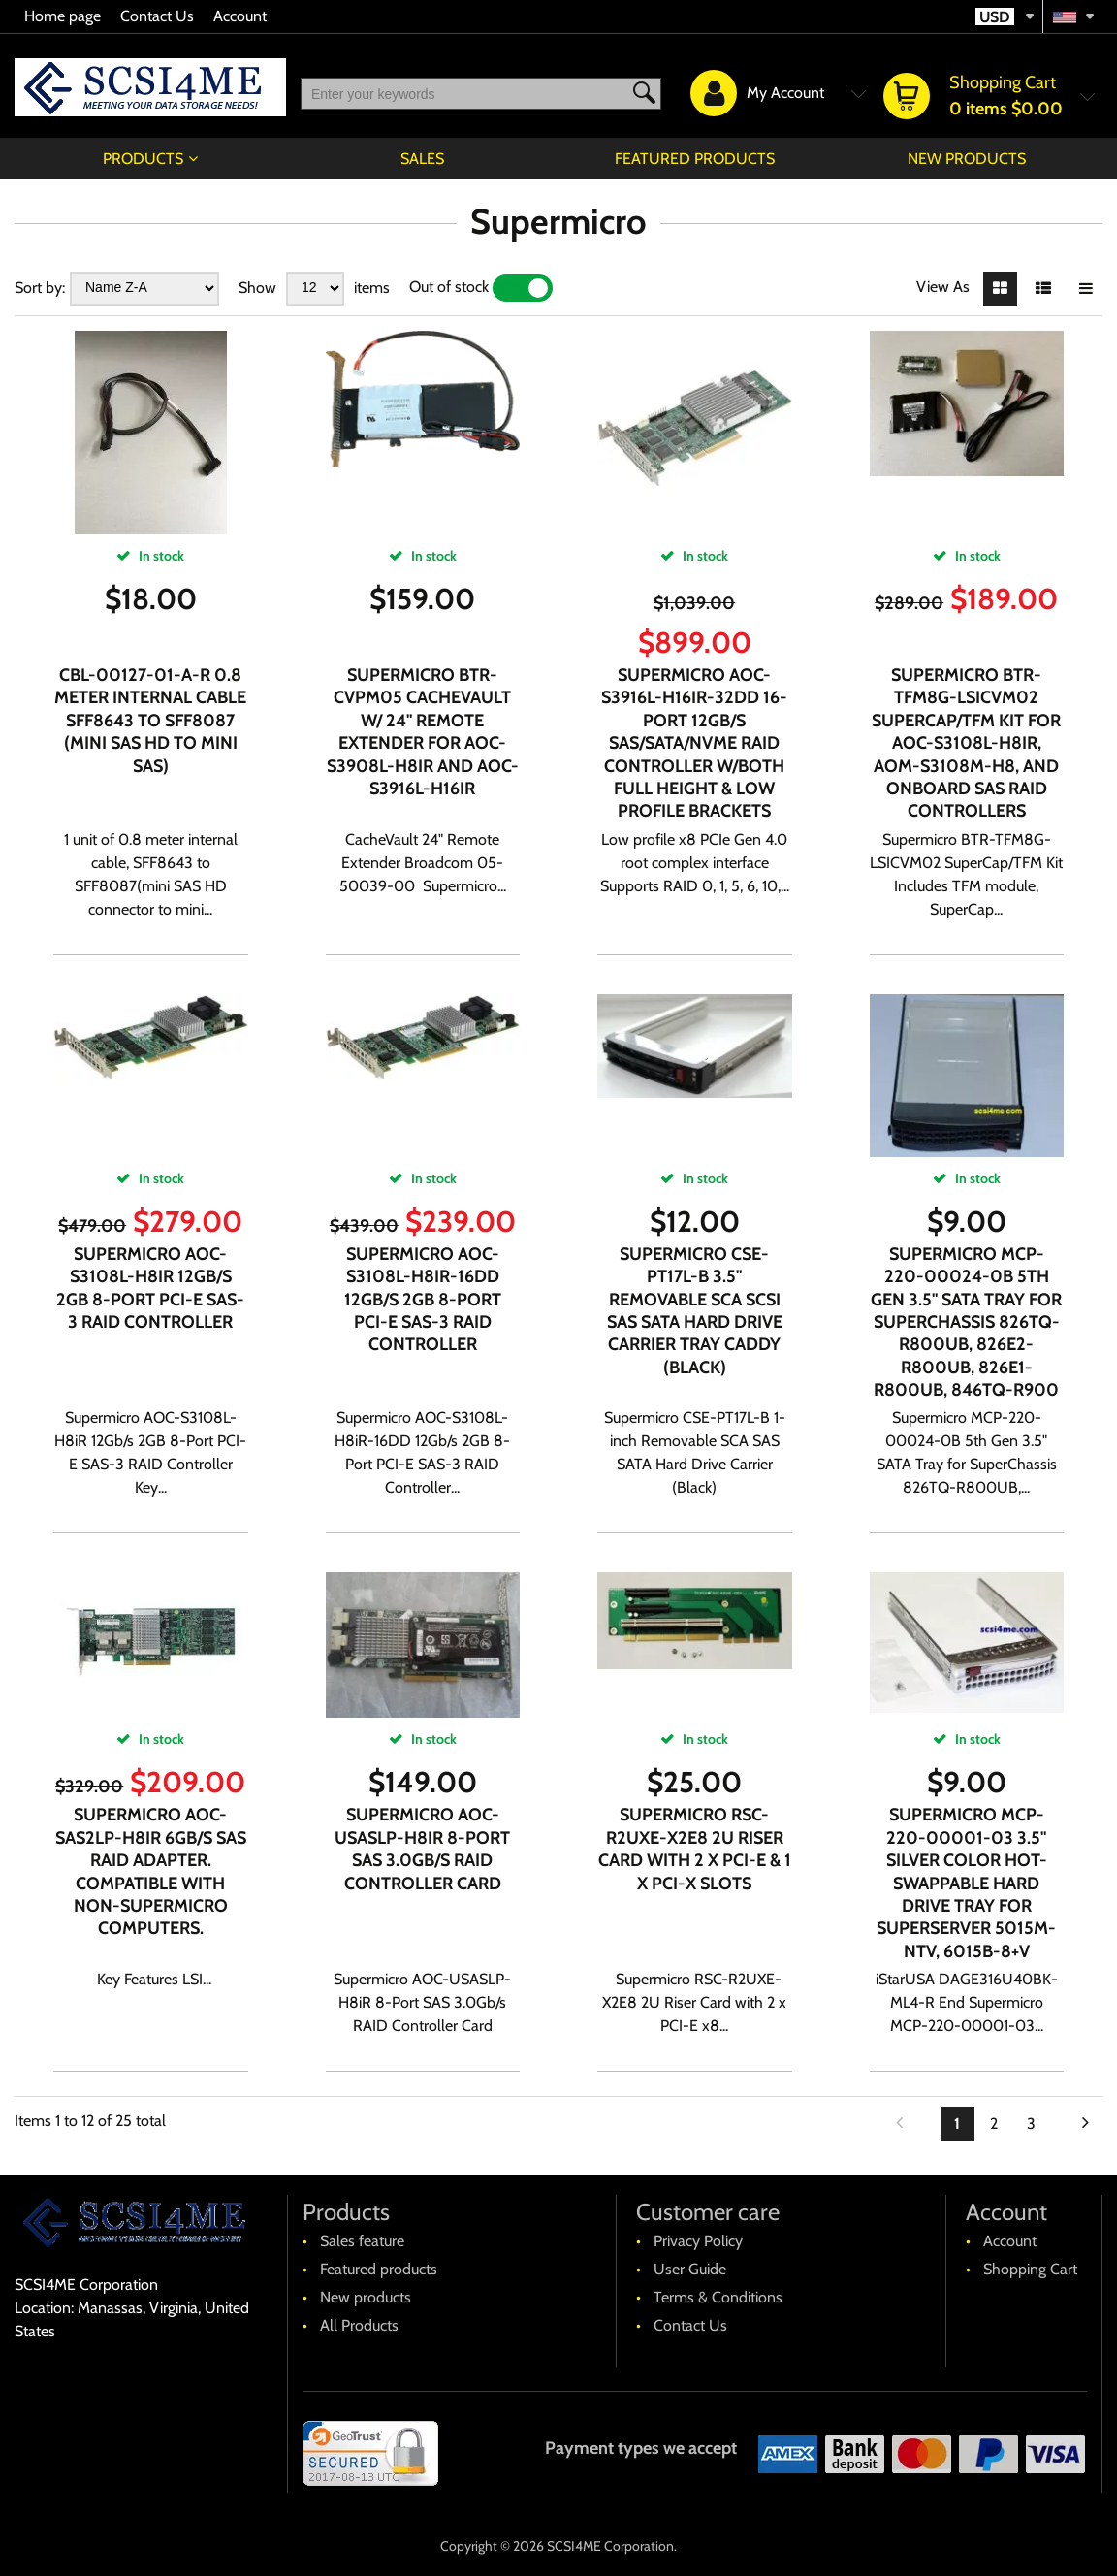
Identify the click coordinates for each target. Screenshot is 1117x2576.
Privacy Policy (698, 2241)
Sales (422, 158)
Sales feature (362, 2241)
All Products (359, 2325)
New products (967, 158)
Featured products (695, 158)
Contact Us (157, 16)
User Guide (690, 2269)
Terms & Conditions (718, 2297)
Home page (62, 16)
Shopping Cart (1030, 2269)
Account (240, 16)
